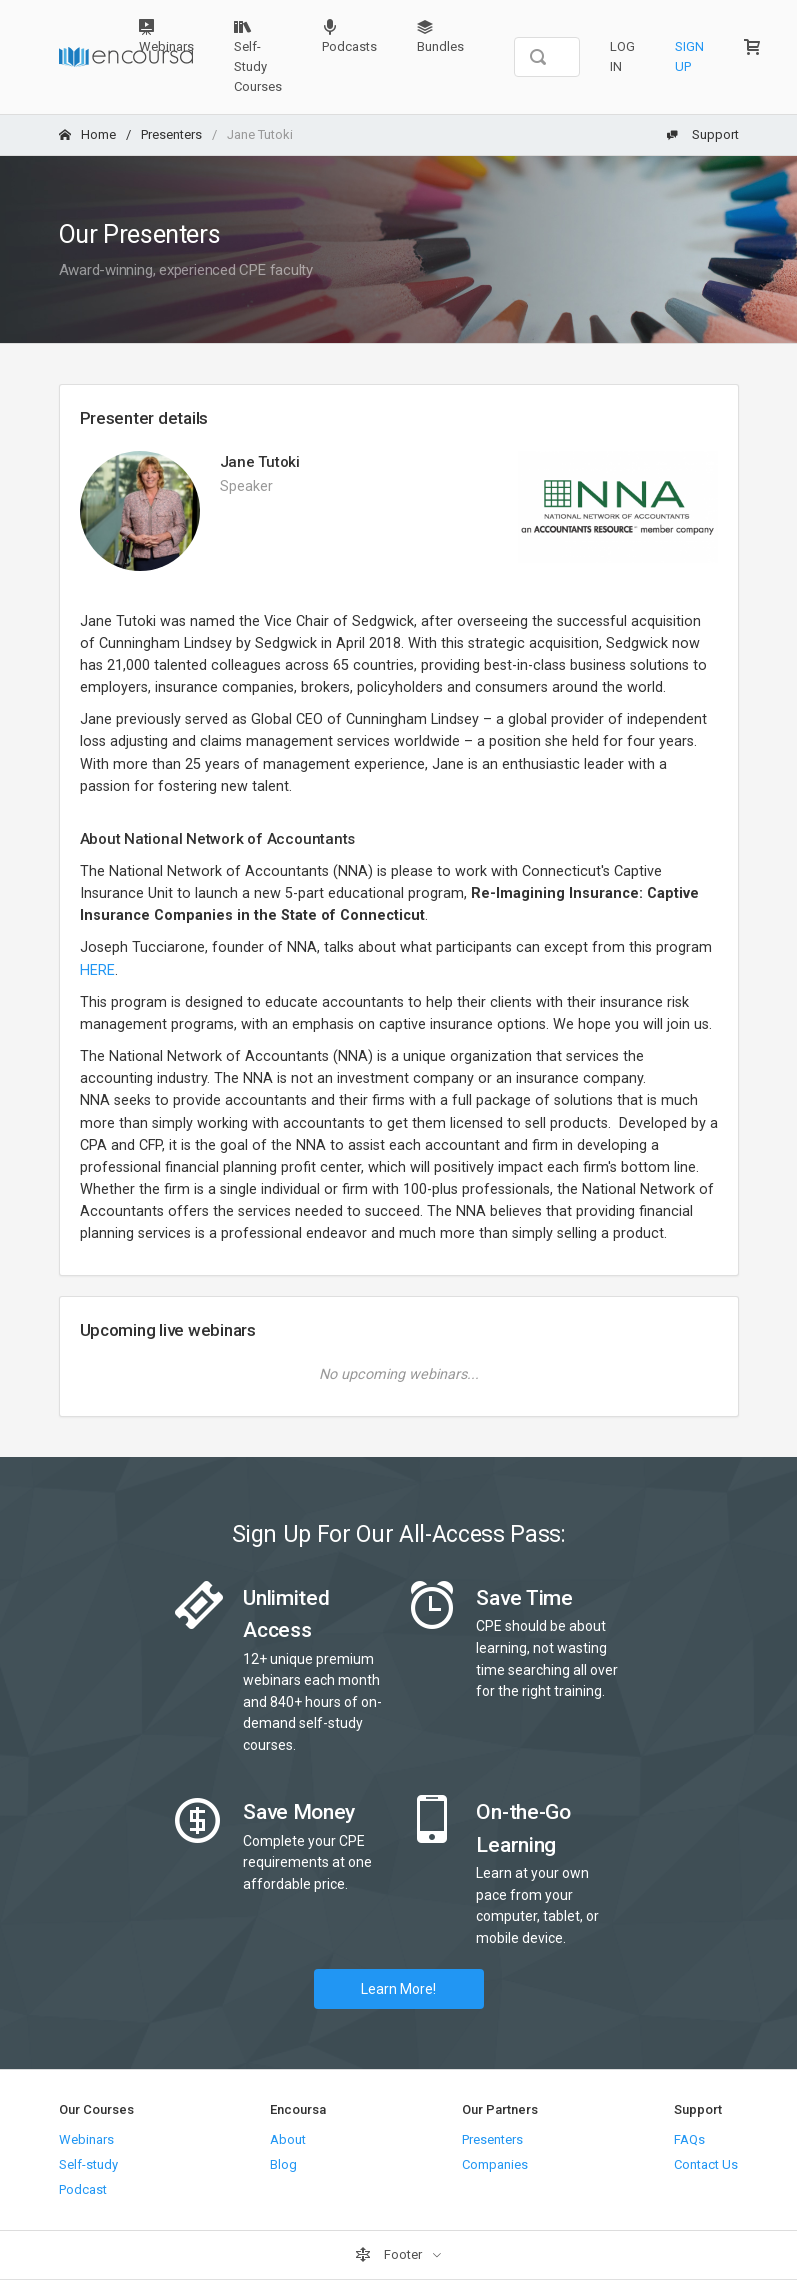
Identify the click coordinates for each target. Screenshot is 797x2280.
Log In (622, 56)
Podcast (83, 2189)
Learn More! (398, 1989)
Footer (390, 2255)
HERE (97, 970)
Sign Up (689, 56)
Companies (495, 2164)
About (288, 2139)
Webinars (166, 36)
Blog (283, 2164)
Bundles (440, 36)
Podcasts (349, 36)
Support (703, 134)
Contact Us (706, 2164)
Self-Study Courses (258, 56)
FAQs (689, 2139)
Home (87, 134)
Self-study (88, 2164)
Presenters (171, 134)
